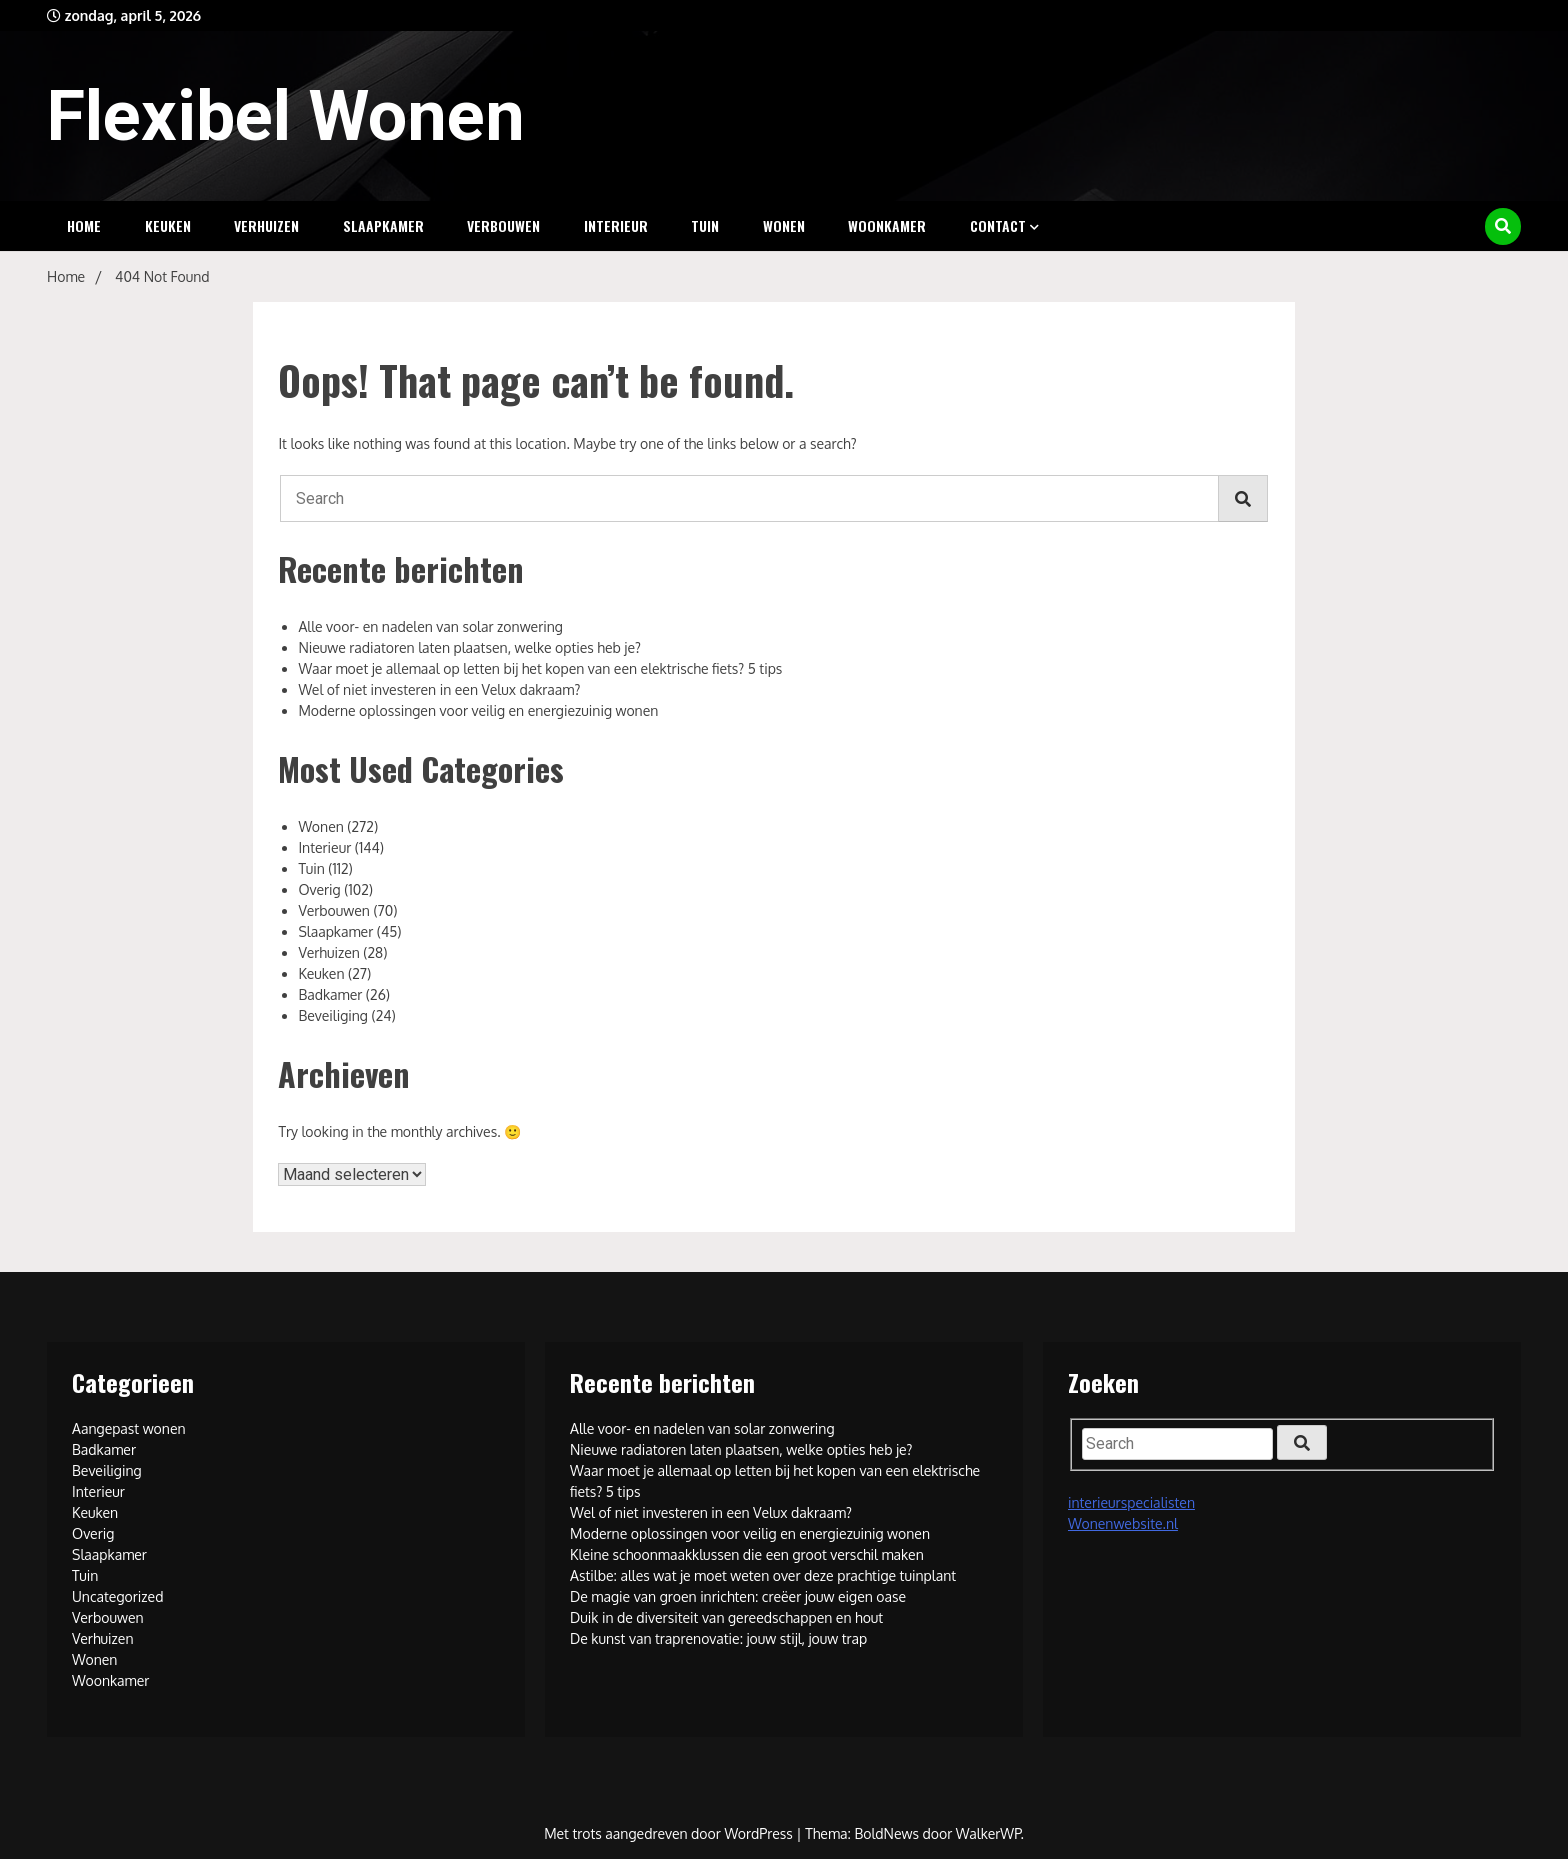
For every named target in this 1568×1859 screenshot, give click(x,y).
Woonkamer (887, 225)
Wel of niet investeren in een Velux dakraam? (439, 689)
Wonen (784, 225)
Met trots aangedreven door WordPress (670, 1833)
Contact (998, 225)
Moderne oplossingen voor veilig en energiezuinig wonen (478, 710)
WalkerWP (988, 1833)
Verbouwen (503, 225)
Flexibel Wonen (286, 116)
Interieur (616, 225)
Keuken (168, 225)
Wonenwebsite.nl (1123, 1523)
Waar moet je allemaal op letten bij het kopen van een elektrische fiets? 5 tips (540, 668)
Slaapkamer (383, 225)
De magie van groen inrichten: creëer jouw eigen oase (738, 1596)
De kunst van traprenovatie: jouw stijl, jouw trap (718, 1638)
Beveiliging (333, 1015)
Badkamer (330, 994)
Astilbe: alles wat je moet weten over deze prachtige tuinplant (763, 1575)
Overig (319, 889)
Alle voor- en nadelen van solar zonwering (430, 626)
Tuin (705, 225)
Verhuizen (266, 225)
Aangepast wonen (129, 1428)
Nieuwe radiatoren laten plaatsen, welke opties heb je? (469, 647)
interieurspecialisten (1131, 1502)
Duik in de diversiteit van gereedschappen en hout (726, 1617)
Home (84, 225)
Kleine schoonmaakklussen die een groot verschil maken (747, 1554)
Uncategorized (117, 1596)
